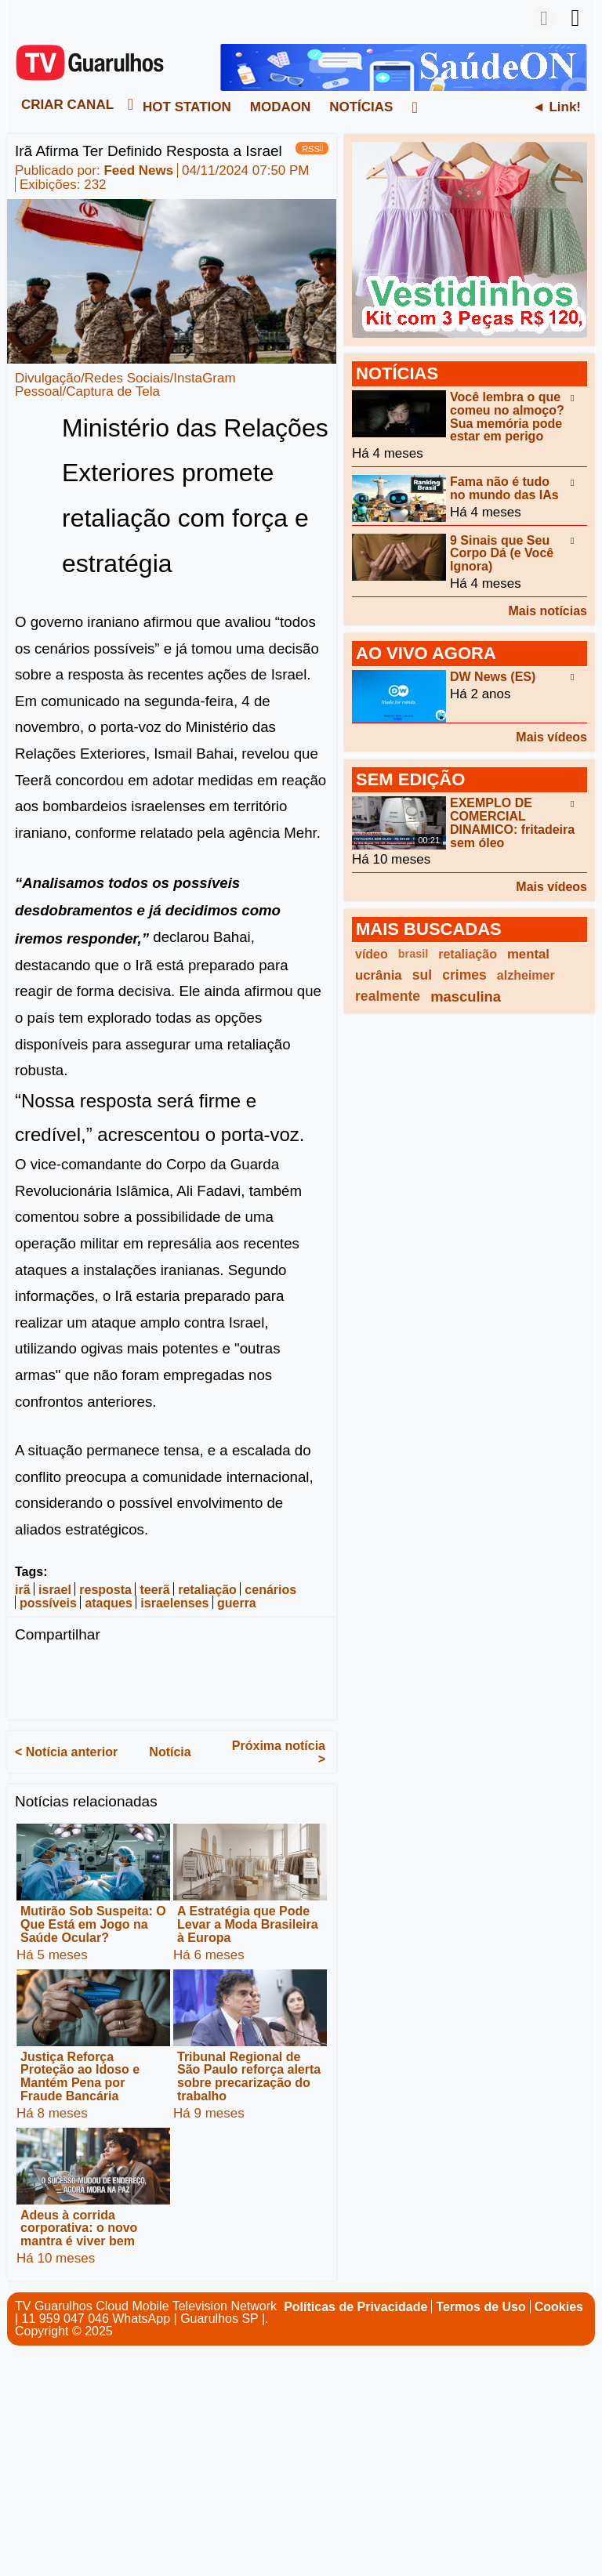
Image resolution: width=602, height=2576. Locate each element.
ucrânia (378, 975)
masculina (465, 996)
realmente (387, 996)
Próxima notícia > (278, 1752)
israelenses (174, 1603)
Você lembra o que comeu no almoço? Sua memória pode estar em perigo (507, 416)
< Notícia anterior (66, 1752)
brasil (413, 953)
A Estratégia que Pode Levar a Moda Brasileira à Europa (247, 1924)
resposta (105, 1589)
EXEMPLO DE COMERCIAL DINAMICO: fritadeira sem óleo (512, 822)
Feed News (138, 170)
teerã (154, 1589)
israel (54, 1589)
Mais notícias (548, 611)
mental (528, 954)
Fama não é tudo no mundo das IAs (504, 488)
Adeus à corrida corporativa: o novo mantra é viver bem (78, 2228)
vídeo (371, 954)
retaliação (207, 1589)
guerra (236, 1603)
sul (422, 975)
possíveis (48, 1603)
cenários (270, 1589)
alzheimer (526, 975)
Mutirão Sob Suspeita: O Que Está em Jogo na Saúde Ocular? (93, 1924)
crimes (464, 975)
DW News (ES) (492, 676)
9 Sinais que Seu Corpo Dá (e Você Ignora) (501, 553)
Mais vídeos (551, 737)
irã (23, 1589)
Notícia (169, 1752)
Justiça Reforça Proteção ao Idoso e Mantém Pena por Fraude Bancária (80, 2075)
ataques (108, 1603)
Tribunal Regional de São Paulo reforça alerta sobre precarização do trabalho (249, 2075)
